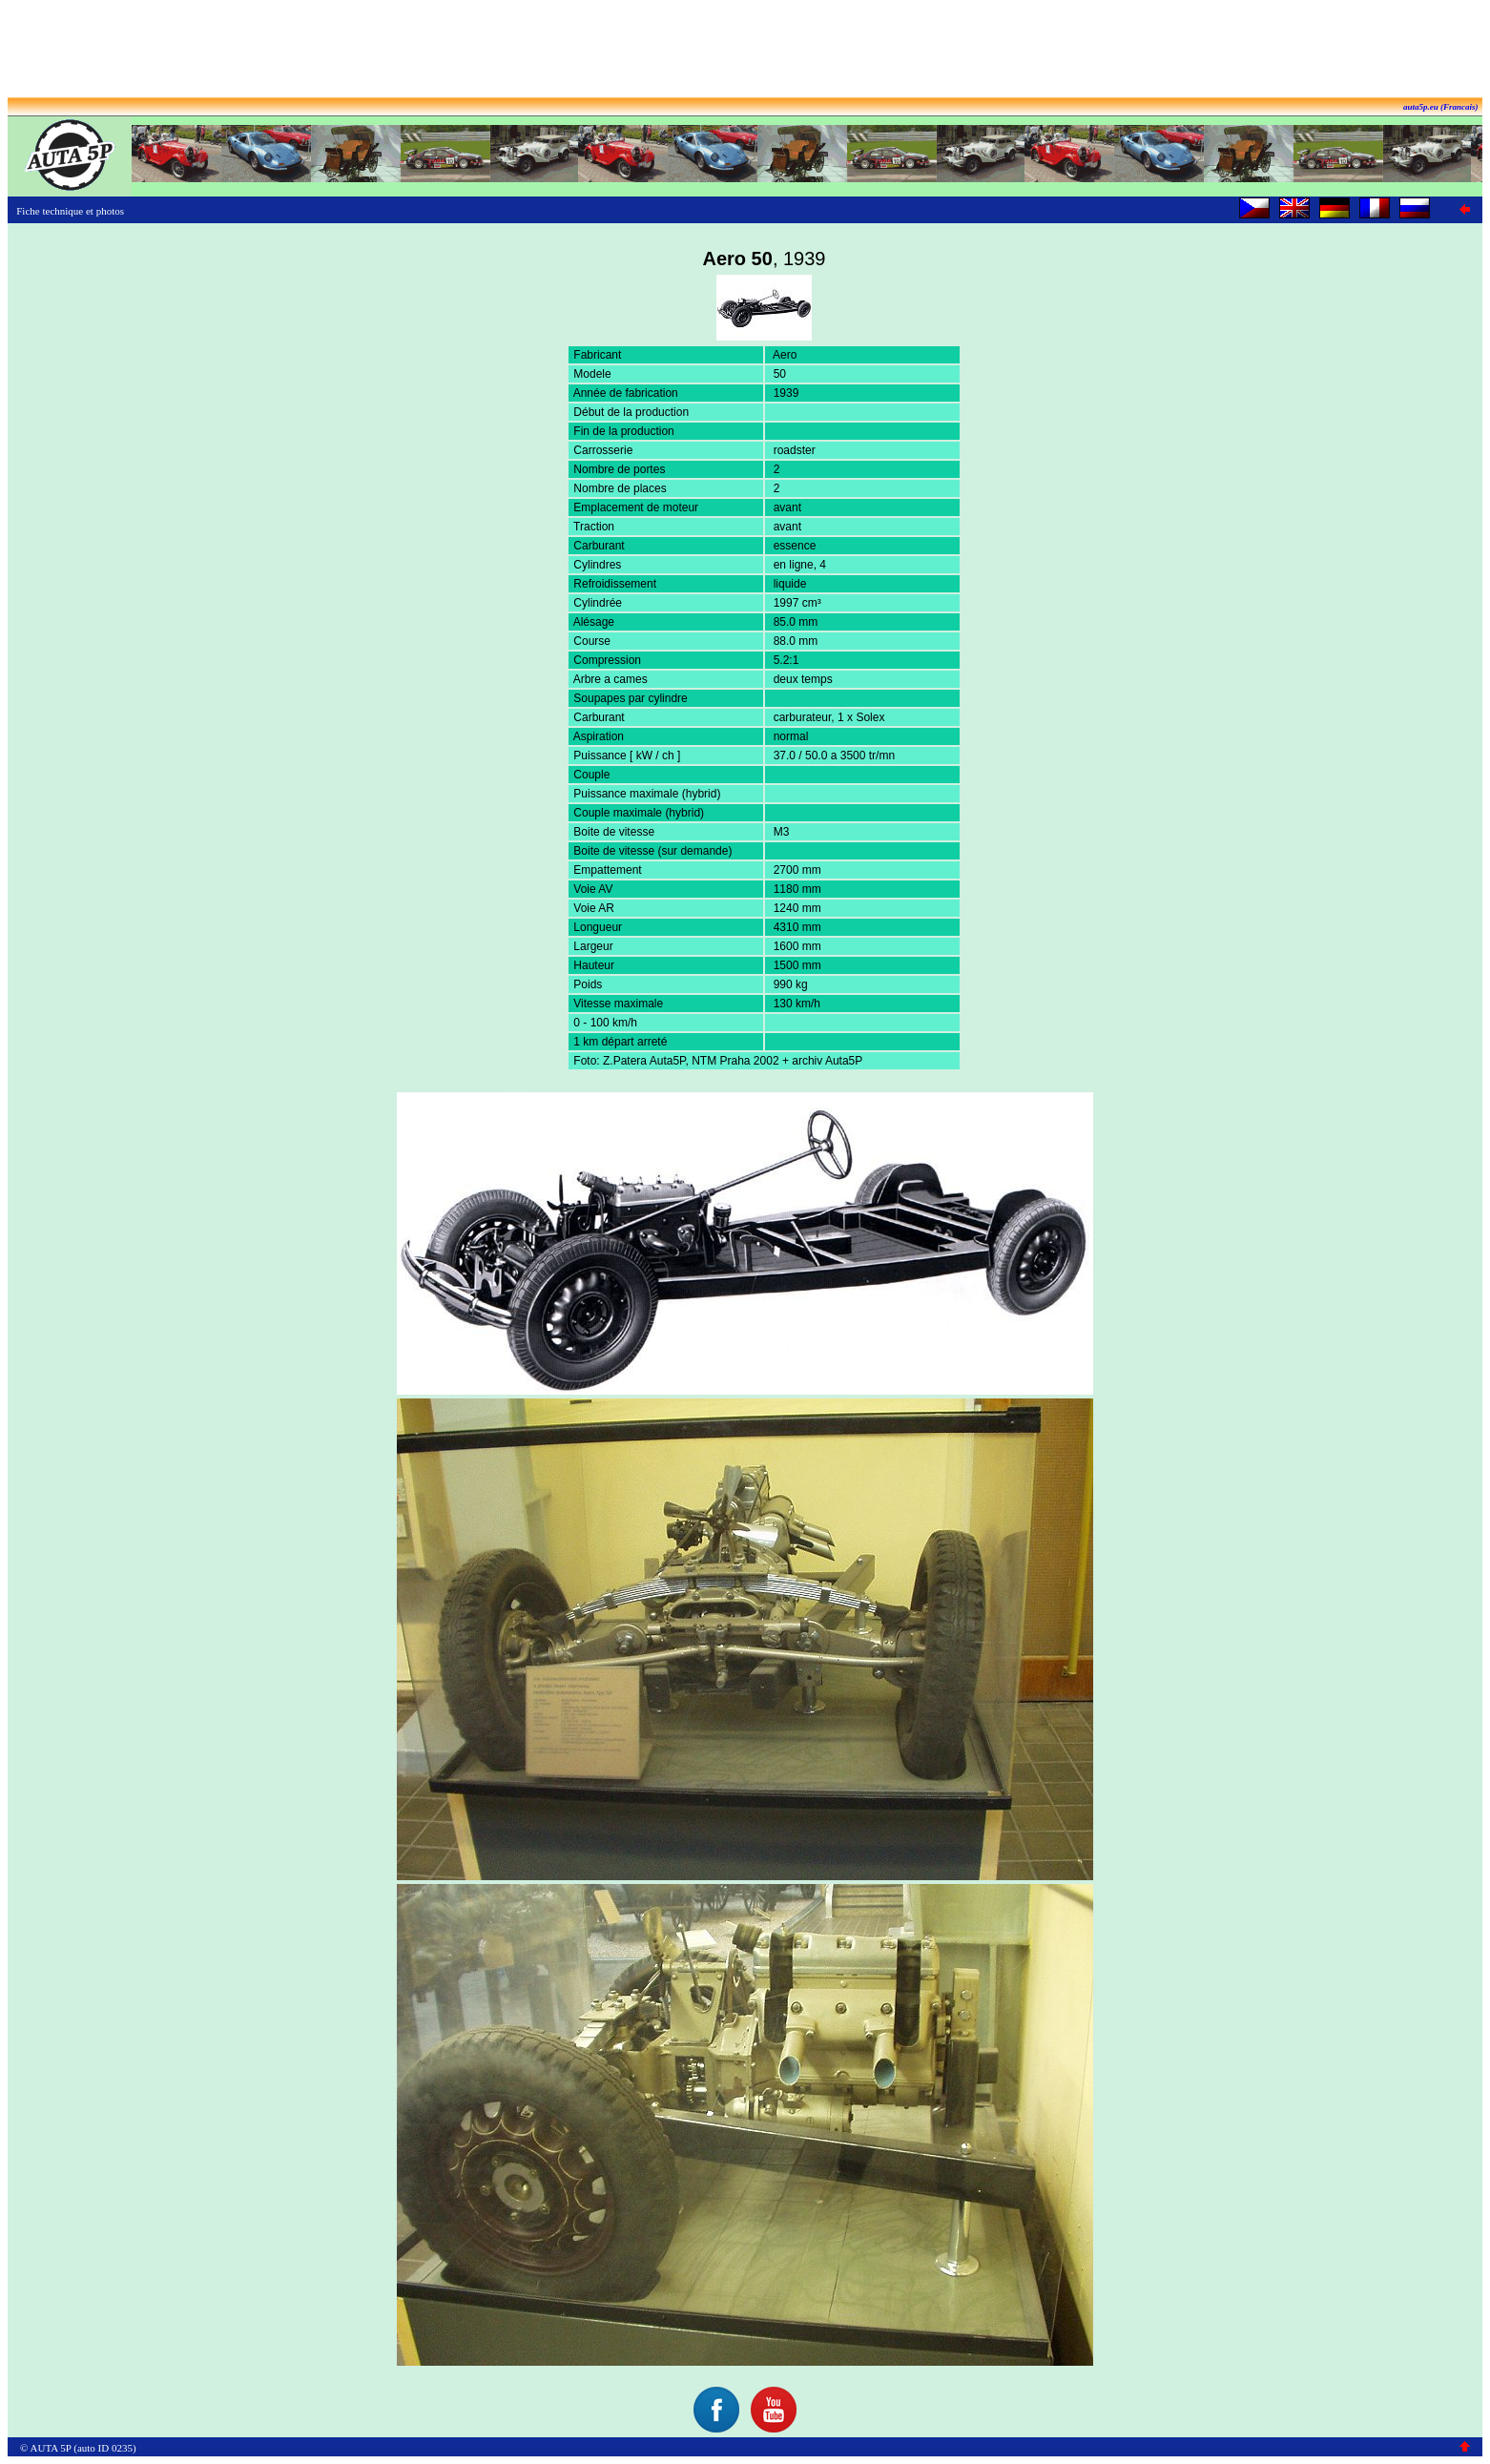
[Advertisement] (745, 50)
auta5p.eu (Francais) (1441, 107)
